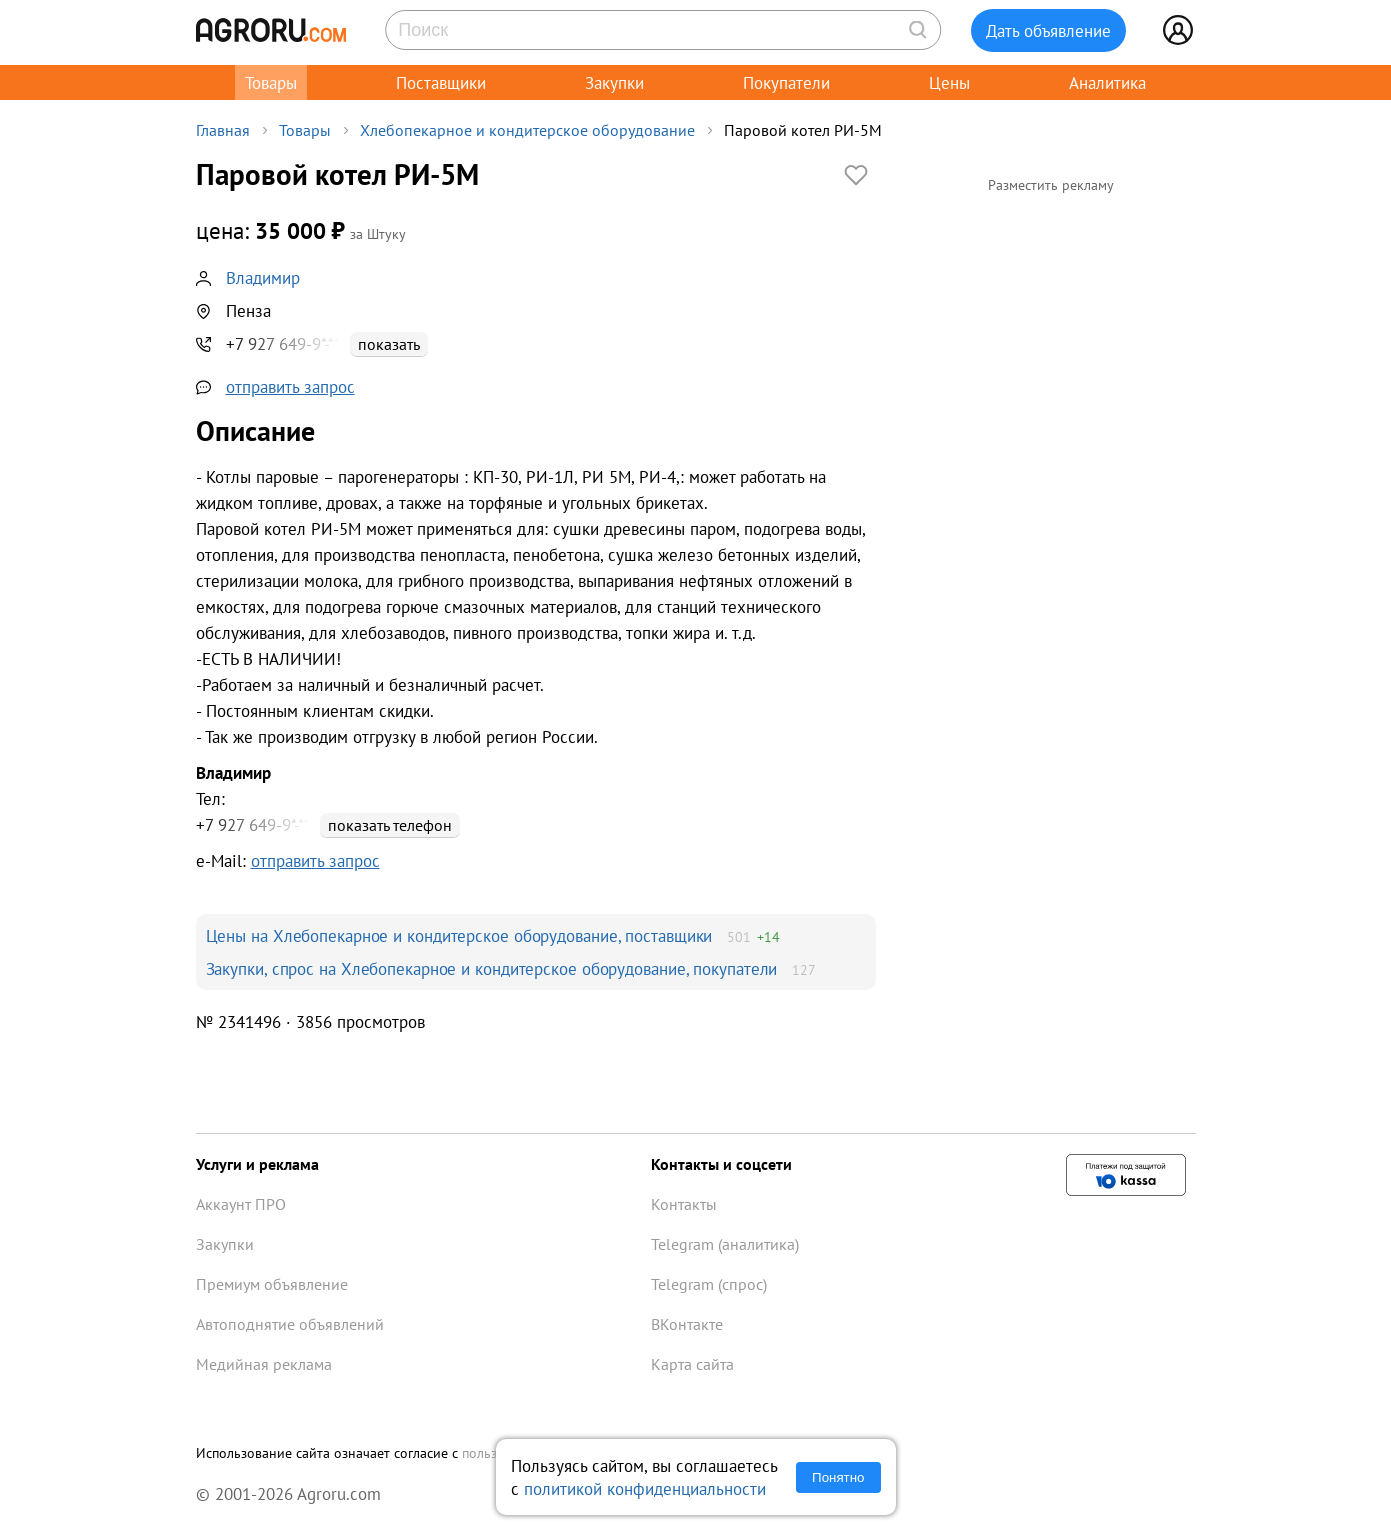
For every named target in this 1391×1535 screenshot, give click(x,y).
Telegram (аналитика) (725, 1244)
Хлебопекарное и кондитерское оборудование (527, 130)
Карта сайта (692, 1364)
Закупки (614, 82)
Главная (223, 130)
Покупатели (786, 82)
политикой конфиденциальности (645, 1488)
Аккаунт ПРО (241, 1204)
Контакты (684, 1204)
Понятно (838, 1477)
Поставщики (441, 82)
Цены (949, 82)
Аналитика (1107, 82)
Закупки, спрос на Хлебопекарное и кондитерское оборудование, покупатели (492, 968)
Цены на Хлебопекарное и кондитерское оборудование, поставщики (459, 935)
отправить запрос (290, 386)
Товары (271, 82)
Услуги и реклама (257, 1164)
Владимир (263, 277)
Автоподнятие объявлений (290, 1324)
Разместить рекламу (1051, 185)
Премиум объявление (272, 1284)
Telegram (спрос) (709, 1284)
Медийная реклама (264, 1364)
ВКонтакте (687, 1324)
